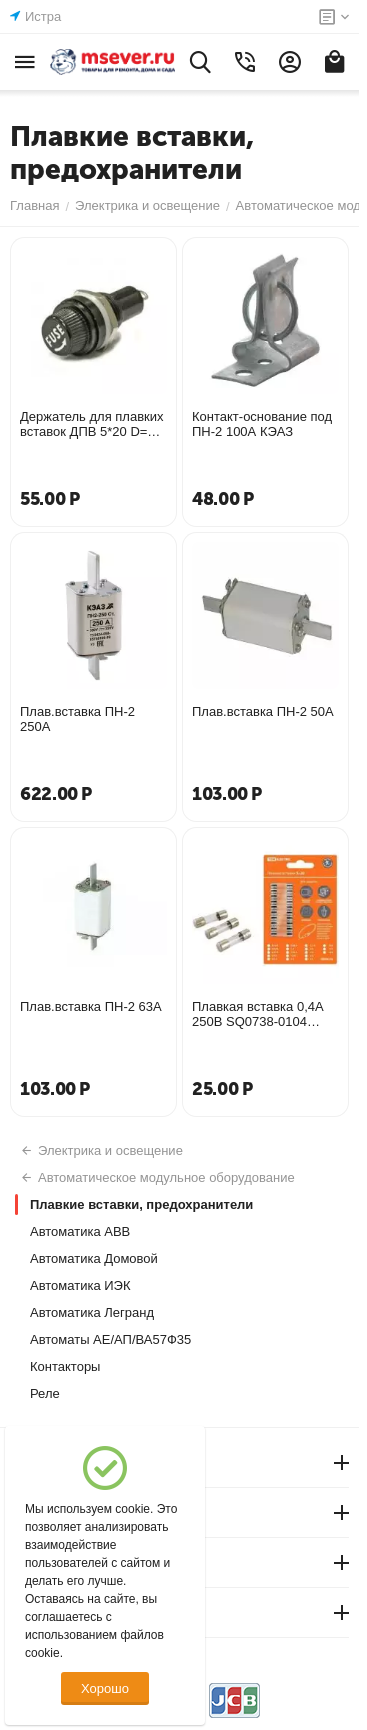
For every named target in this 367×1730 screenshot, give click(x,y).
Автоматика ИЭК (80, 1285)
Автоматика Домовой (94, 1258)
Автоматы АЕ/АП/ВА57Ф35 (110, 1339)
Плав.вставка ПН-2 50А (263, 711)
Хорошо (105, 1688)
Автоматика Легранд (92, 1312)
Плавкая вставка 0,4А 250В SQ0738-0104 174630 (258, 1014)
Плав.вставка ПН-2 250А (77, 719)
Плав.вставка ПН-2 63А (91, 1006)
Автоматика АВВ (80, 1231)
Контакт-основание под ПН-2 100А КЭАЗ (262, 424)
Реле (45, 1393)
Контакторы (65, 1366)
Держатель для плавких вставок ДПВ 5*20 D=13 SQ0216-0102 (92, 424)
